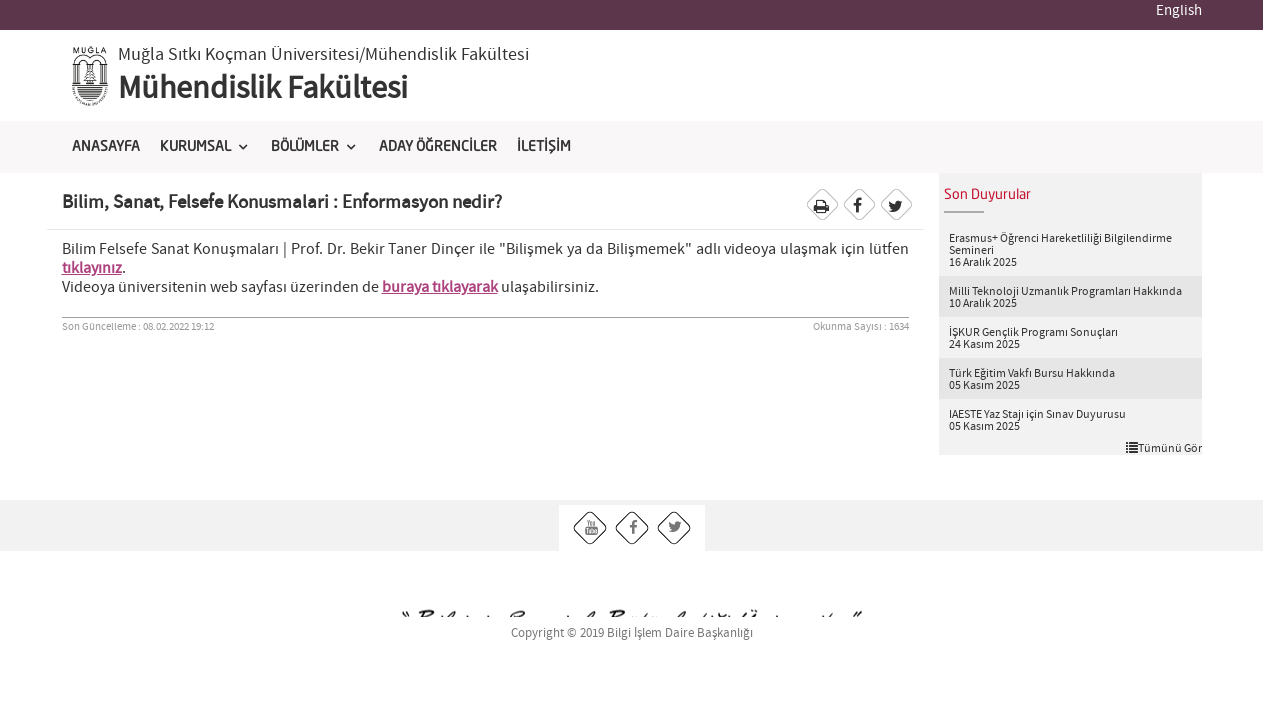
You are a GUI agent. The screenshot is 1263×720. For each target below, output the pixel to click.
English (1179, 11)
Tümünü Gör (1164, 448)
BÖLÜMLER (305, 147)
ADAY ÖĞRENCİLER (438, 147)
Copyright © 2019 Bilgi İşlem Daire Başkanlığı (632, 633)
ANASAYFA (106, 147)
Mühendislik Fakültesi (263, 89)
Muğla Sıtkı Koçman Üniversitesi (238, 55)
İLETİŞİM (544, 147)
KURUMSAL (195, 147)
